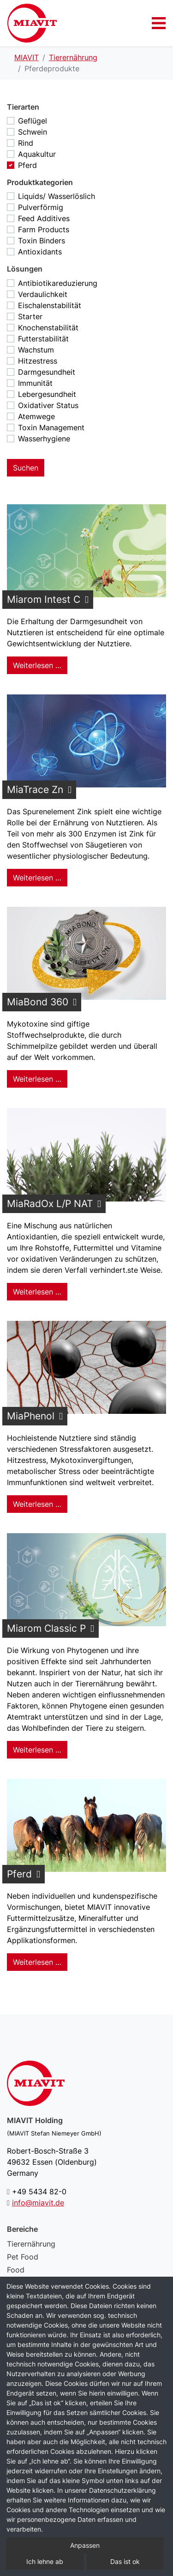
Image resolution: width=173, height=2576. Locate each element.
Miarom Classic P (46, 1628)
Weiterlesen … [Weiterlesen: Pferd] (37, 1962)
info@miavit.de (38, 2202)
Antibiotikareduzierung (57, 283)
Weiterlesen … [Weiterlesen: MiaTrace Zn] (37, 877)
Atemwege (36, 416)
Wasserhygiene (44, 438)
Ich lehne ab (44, 2561)
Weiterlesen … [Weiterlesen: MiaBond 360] (37, 1079)
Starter (30, 316)
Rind (25, 143)
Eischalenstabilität (49, 305)
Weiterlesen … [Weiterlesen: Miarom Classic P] (37, 1749)
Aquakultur (37, 154)
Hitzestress (37, 360)
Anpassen (85, 2545)
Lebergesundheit (47, 394)
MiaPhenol (30, 1416)
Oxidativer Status (48, 405)
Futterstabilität (43, 338)
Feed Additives (44, 218)
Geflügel (32, 120)
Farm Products (43, 229)
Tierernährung (31, 2243)
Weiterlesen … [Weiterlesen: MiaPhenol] (37, 1504)
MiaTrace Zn (35, 789)
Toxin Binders (41, 240)
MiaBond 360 (37, 1002)
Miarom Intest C (43, 599)
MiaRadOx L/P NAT (50, 1203)
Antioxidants (40, 251)
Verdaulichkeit (42, 294)
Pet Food (22, 2256)
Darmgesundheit (46, 372)
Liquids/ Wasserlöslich (56, 196)
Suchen (25, 467)
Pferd (27, 165)
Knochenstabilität (48, 327)
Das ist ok (125, 2561)
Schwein (32, 131)
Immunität (35, 383)
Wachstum (36, 349)
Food (15, 2269)
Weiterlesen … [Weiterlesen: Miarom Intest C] (37, 665)
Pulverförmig (40, 207)
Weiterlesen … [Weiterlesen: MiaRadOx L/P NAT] (37, 1291)
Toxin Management (51, 427)
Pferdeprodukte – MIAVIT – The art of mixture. (32, 23)
